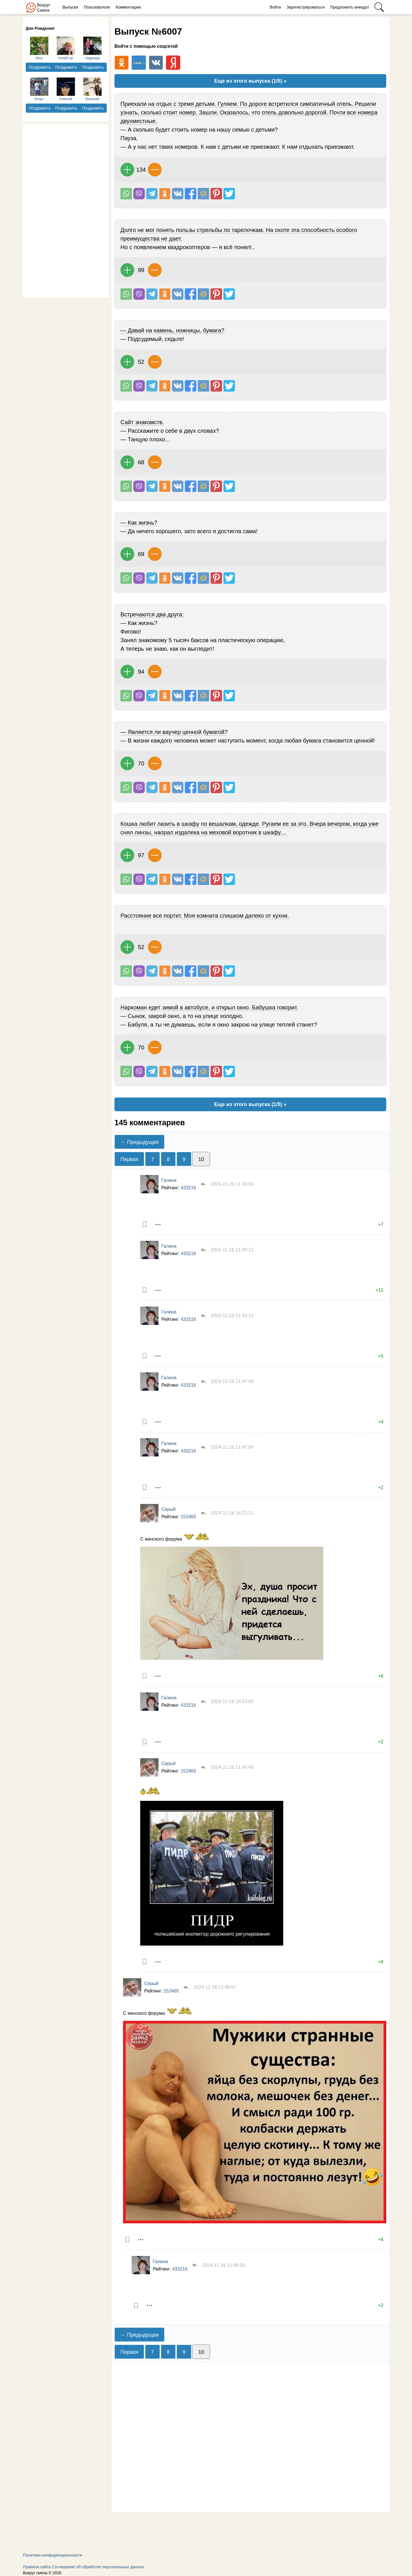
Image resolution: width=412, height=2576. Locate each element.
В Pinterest (216, 193)
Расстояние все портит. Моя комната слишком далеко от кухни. (204, 915)
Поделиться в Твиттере (229, 193)
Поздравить (40, 67)
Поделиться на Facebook (190, 193)
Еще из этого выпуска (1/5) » (250, 81)
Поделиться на (203, 193)
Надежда (92, 48)
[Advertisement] (66, 210)
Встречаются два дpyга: (152, 614)
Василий (92, 89)
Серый (168, 1509)
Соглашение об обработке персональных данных (98, 2567)
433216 (188, 1187)
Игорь (39, 89)
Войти (275, 7)
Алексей (66, 89)
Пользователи (97, 7)
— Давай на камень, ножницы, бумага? (172, 330)
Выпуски (70, 7)
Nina (39, 48)
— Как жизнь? (138, 522)
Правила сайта (37, 2567)
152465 (188, 1516)
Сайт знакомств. (142, 422)
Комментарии (128, 7)
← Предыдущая (139, 1142)
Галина (169, 1180)
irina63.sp (66, 48)
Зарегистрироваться (305, 7)
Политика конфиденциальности (52, 2555)
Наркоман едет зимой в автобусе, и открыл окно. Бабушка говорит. (209, 1007)
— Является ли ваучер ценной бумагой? (174, 732)
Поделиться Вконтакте (177, 193)
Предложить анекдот (349, 7)
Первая (129, 1159)
